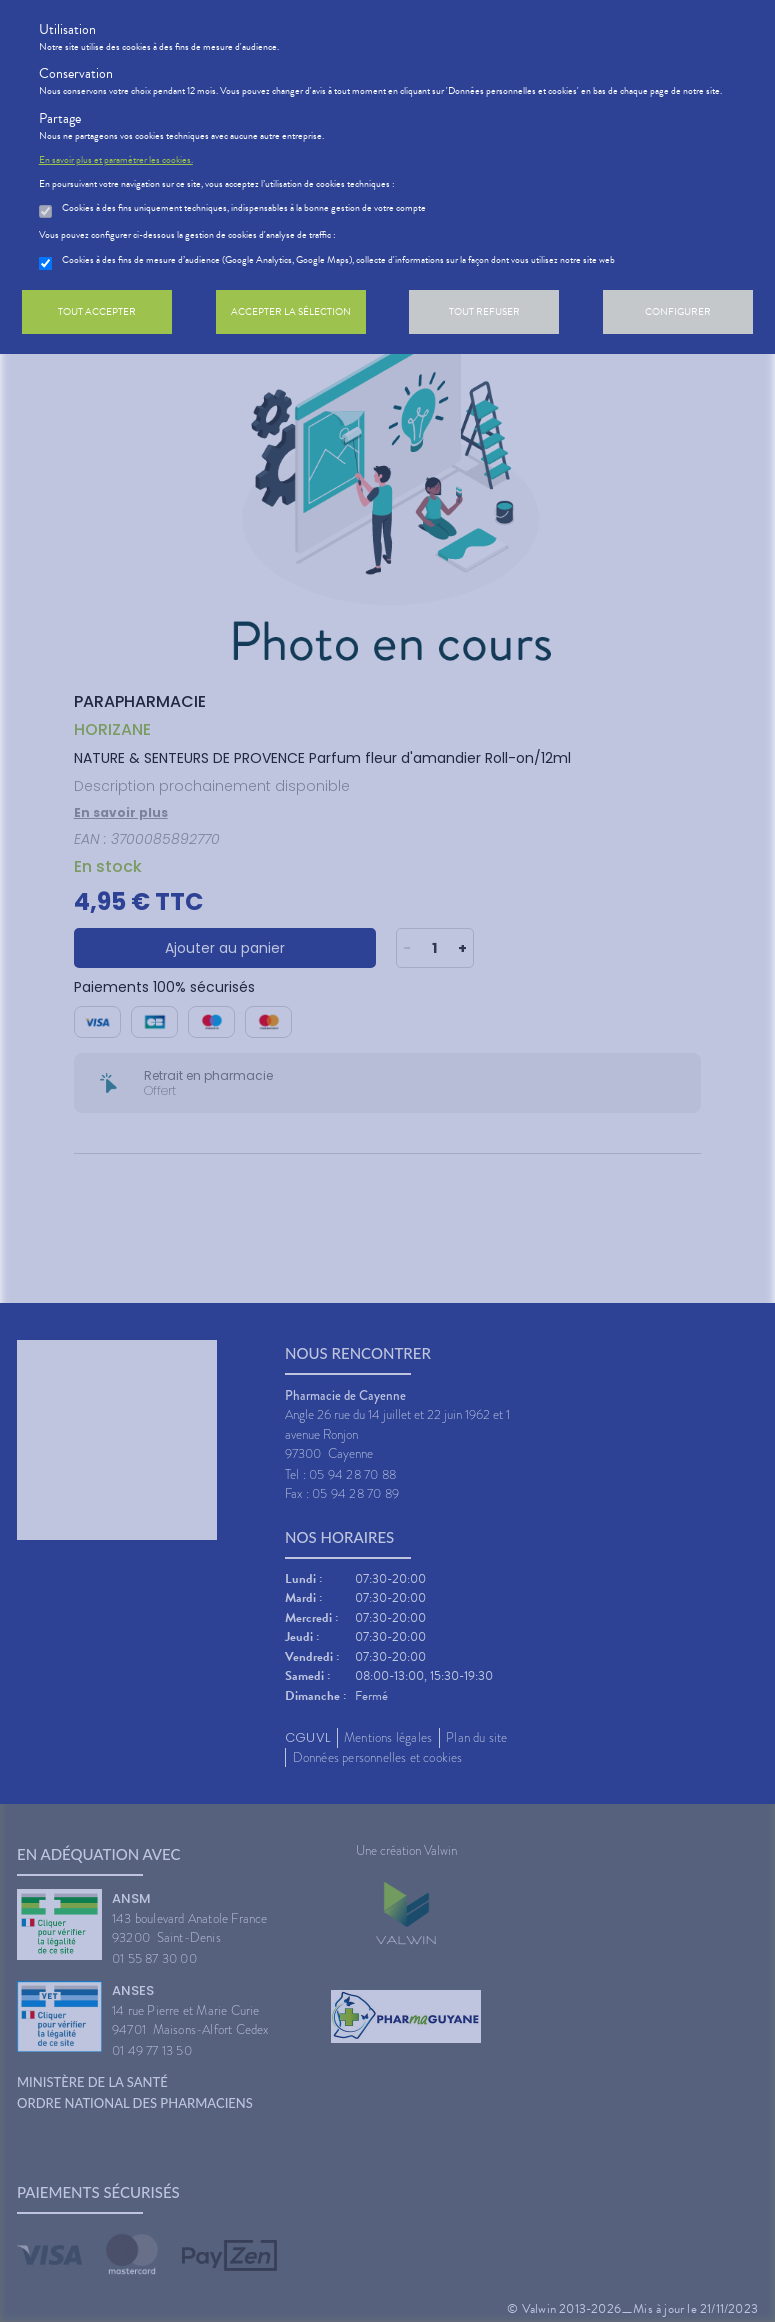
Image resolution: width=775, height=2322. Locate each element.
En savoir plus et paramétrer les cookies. (116, 160)
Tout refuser (484, 311)
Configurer (678, 311)
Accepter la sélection (291, 311)
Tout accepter (97, 311)
